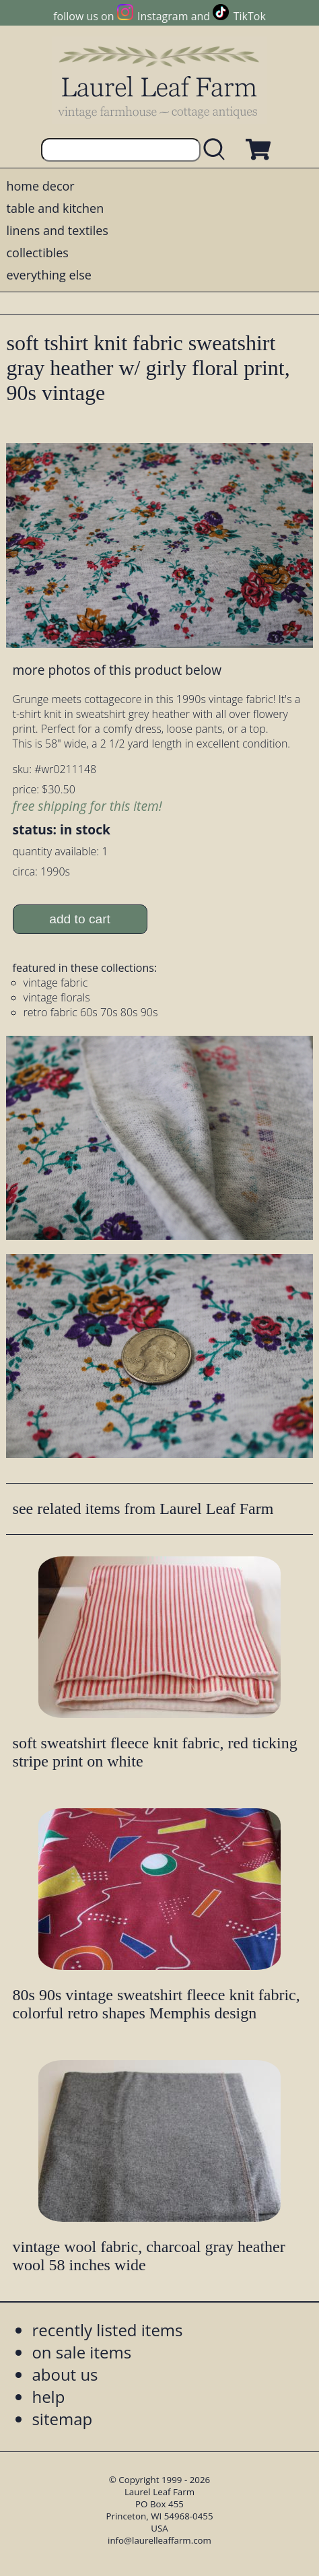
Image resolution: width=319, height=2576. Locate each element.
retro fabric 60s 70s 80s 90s (91, 1012)
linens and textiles (57, 230)
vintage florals (57, 997)
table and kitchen (55, 208)
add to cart (79, 919)
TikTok (250, 16)
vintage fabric (56, 982)
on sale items (81, 2352)
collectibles (37, 252)
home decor (40, 186)
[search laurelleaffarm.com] (217, 150)
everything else (48, 275)
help (48, 2396)
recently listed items (107, 2330)
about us (65, 2374)
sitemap (62, 2419)
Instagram (162, 16)
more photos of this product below (117, 670)
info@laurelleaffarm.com (159, 2540)
